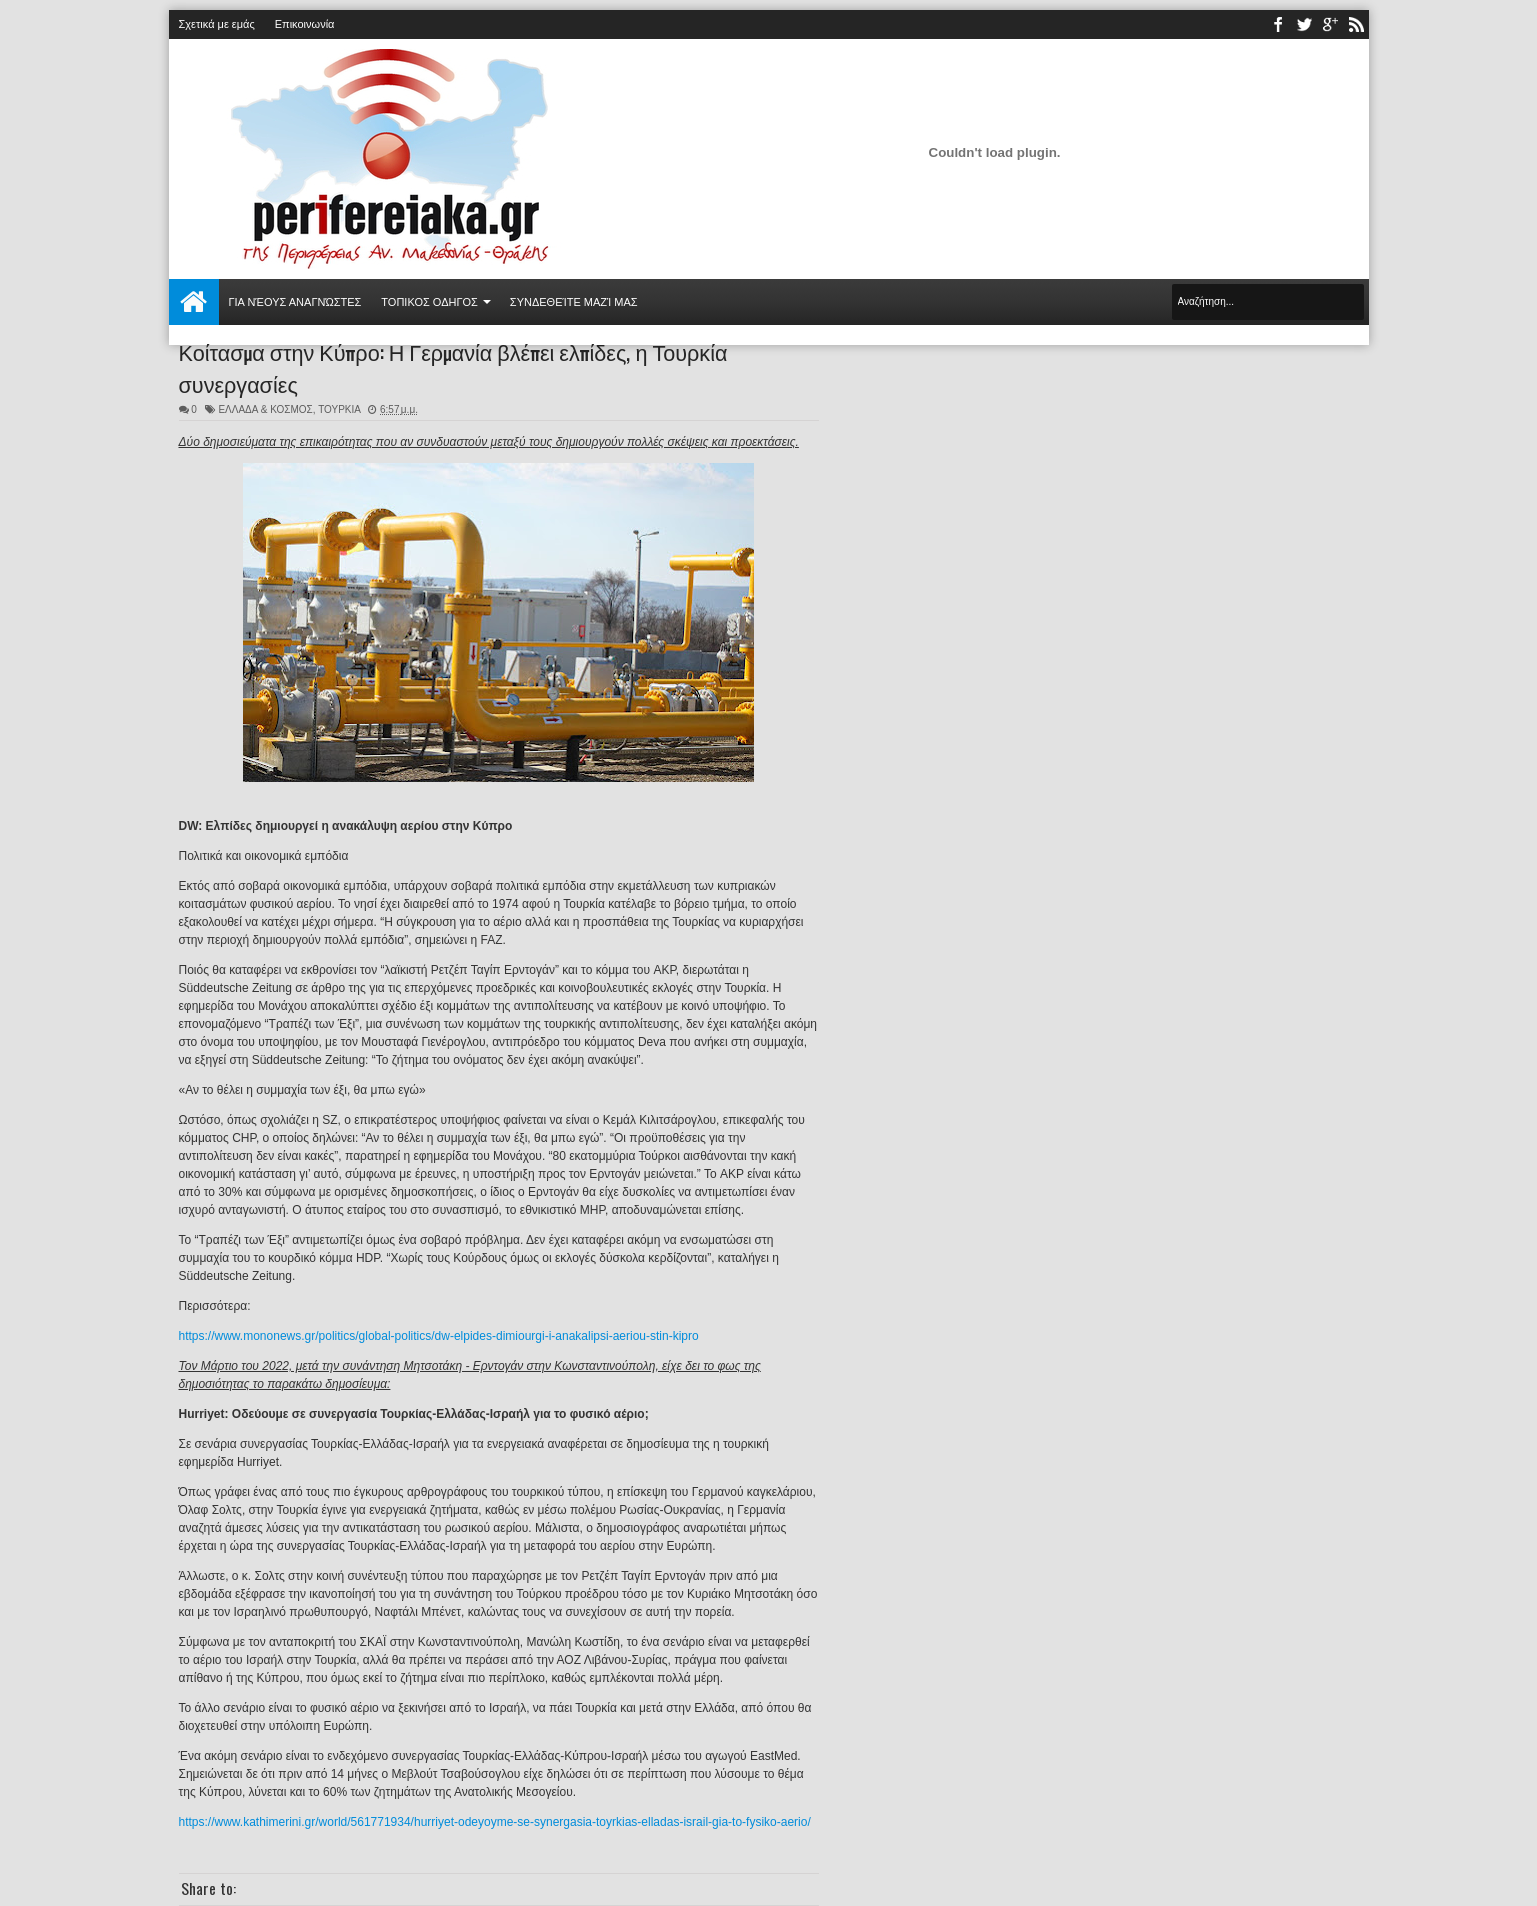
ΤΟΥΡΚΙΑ (339, 409)
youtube (1330, 24)
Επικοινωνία (305, 24)
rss (1356, 24)
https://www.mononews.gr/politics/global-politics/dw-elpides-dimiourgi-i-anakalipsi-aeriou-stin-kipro (439, 1336)
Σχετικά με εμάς (217, 24)
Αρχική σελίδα (194, 302)
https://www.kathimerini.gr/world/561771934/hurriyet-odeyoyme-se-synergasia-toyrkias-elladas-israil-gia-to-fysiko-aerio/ (495, 1822)
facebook (1278, 24)
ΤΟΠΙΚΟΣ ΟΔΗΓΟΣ (429, 302)
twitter (1304, 24)
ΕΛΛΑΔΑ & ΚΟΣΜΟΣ (265, 409)
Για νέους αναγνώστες (295, 302)
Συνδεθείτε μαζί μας (574, 302)
